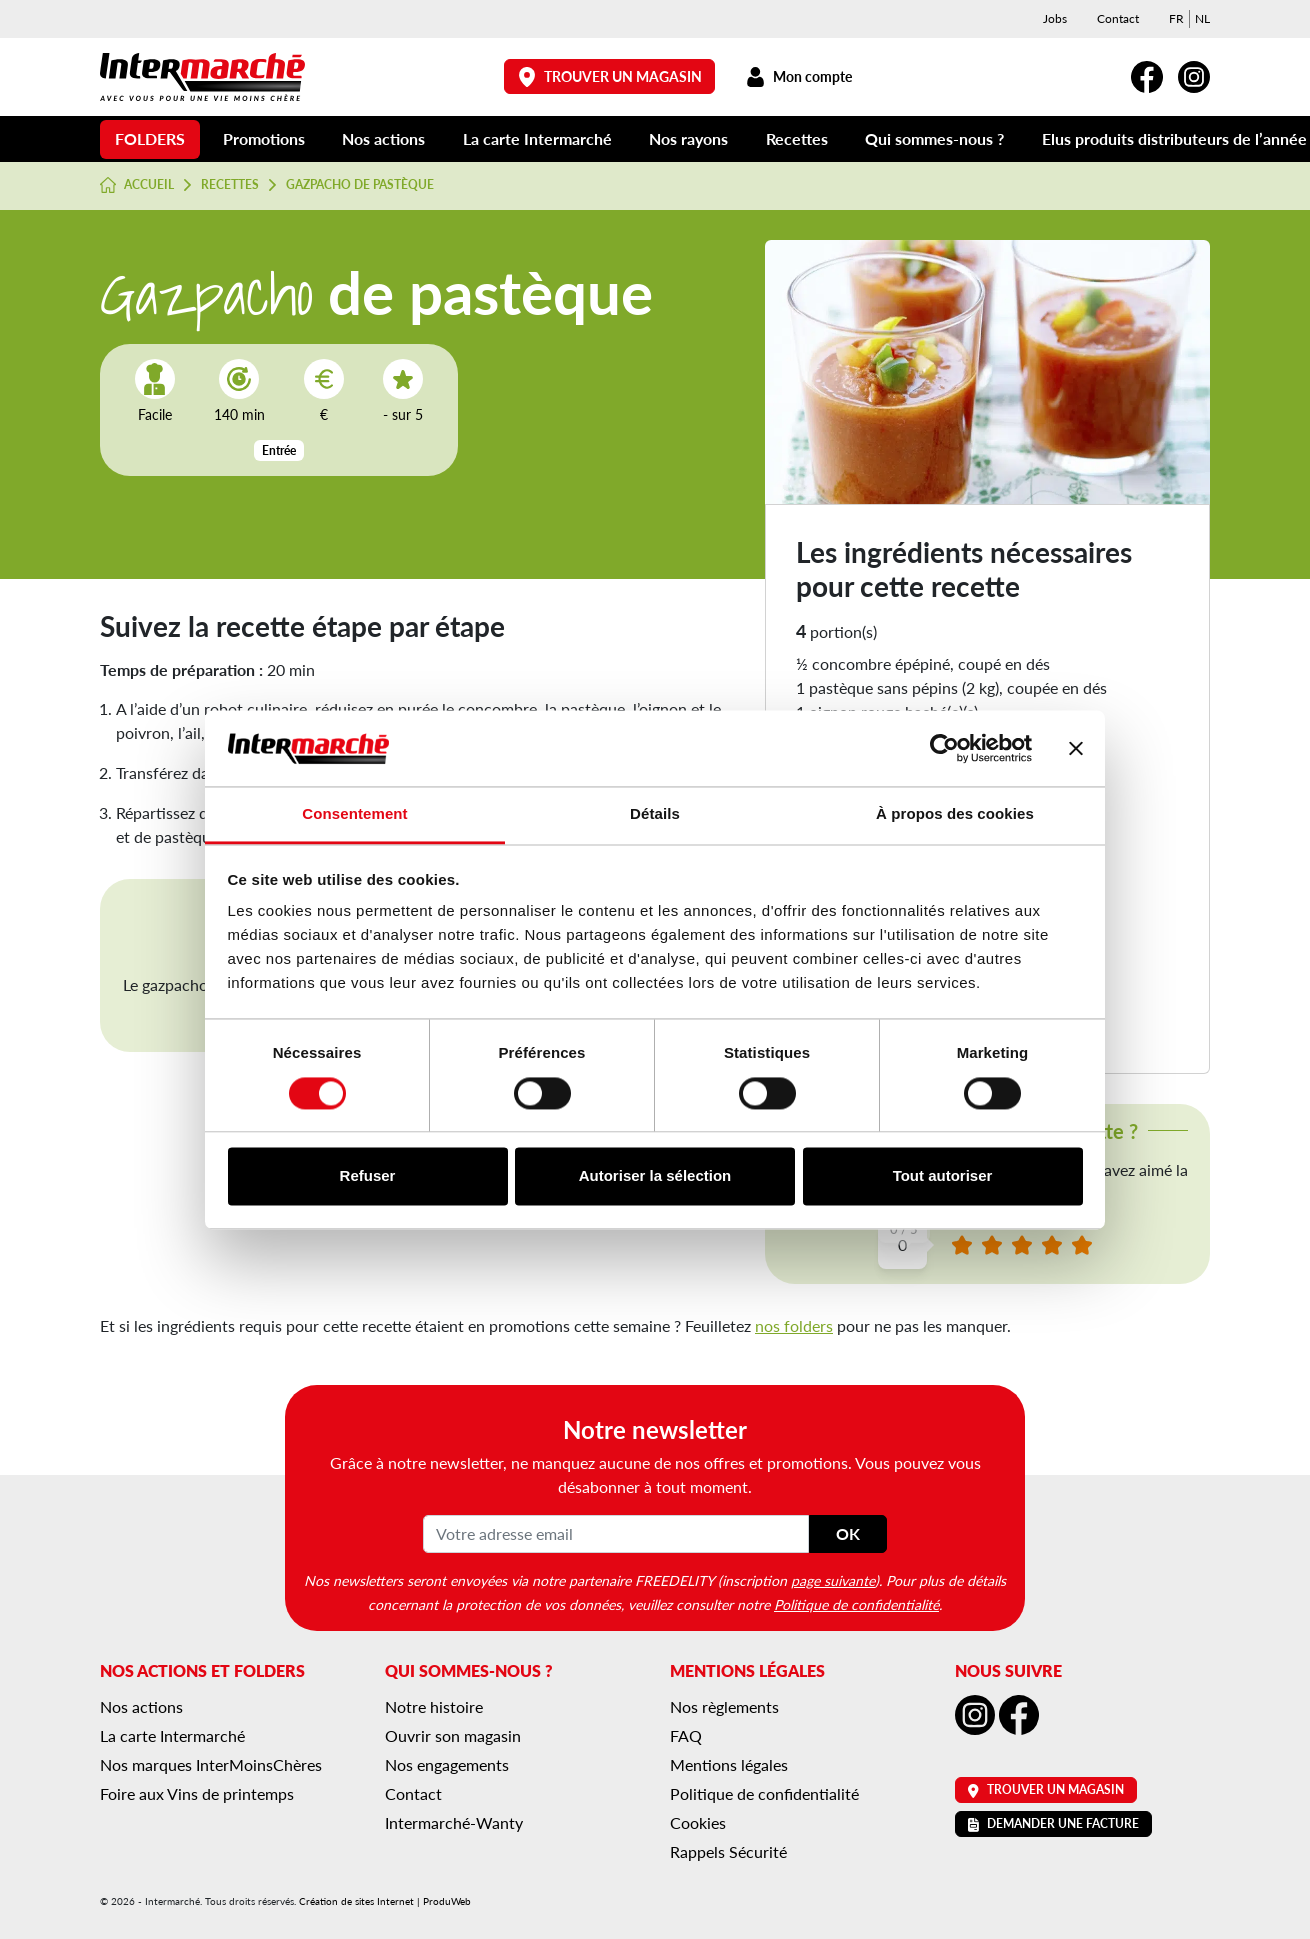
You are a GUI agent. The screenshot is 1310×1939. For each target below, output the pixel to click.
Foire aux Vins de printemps (197, 1793)
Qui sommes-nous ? (934, 138)
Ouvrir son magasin (453, 1735)
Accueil (137, 185)
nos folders (794, 1325)
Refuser (368, 1176)
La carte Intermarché (537, 138)
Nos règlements (724, 1706)
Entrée (279, 450)
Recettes (797, 138)
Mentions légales (729, 1764)
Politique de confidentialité (856, 1604)
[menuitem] (1176, 19)
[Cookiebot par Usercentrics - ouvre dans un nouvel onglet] (944, 748)
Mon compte (798, 76)
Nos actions (383, 138)
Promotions (264, 138)
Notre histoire (434, 1706)
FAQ (686, 1735)
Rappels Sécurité (728, 1851)
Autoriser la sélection (655, 1176)
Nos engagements (447, 1764)
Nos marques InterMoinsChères (211, 1764)
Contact (1118, 18)
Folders (150, 138)
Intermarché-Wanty (454, 1822)
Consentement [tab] (354, 814)
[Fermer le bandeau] (1076, 748)
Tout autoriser (943, 1176)
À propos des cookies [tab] (955, 814)
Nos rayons (688, 138)
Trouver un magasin (610, 76)
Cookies (698, 1822)
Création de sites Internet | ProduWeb (385, 1901)
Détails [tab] (655, 814)
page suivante (833, 1580)
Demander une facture (1053, 1823)
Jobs (1055, 18)
